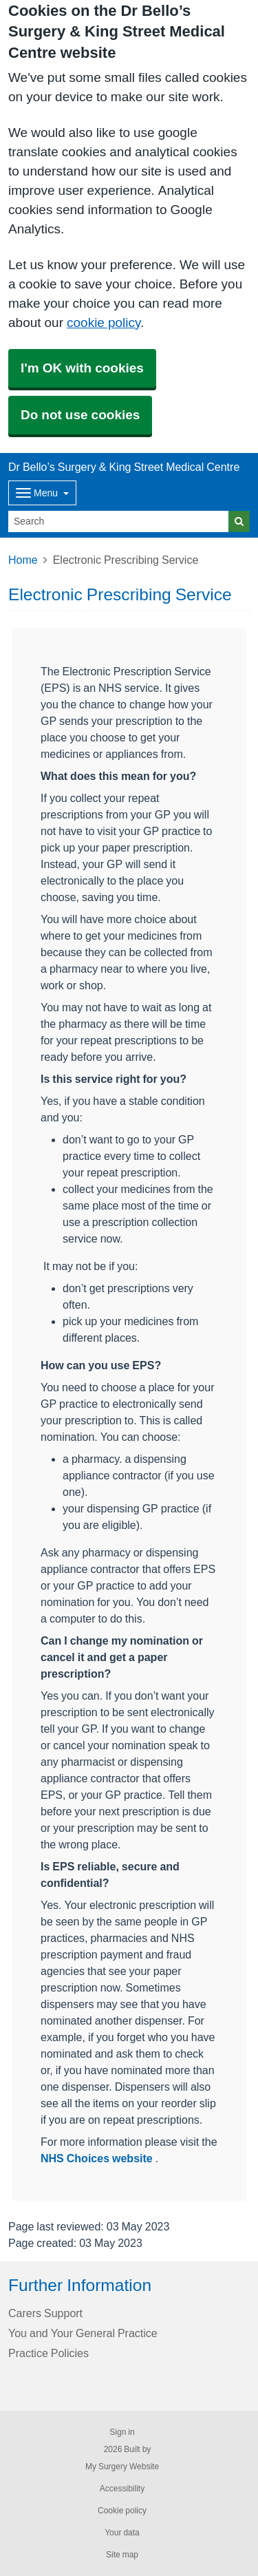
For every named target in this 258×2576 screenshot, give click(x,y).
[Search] (118, 521)
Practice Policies (48, 2352)
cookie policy (103, 322)
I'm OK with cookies (82, 367)
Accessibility (122, 2488)
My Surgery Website (122, 2466)
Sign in (121, 2432)
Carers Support (45, 2313)
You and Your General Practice (83, 2333)
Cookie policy (122, 2510)
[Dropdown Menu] (42, 493)
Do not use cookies (80, 414)
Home (23, 559)
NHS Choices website (98, 2158)
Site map (122, 2555)
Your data (122, 2533)
